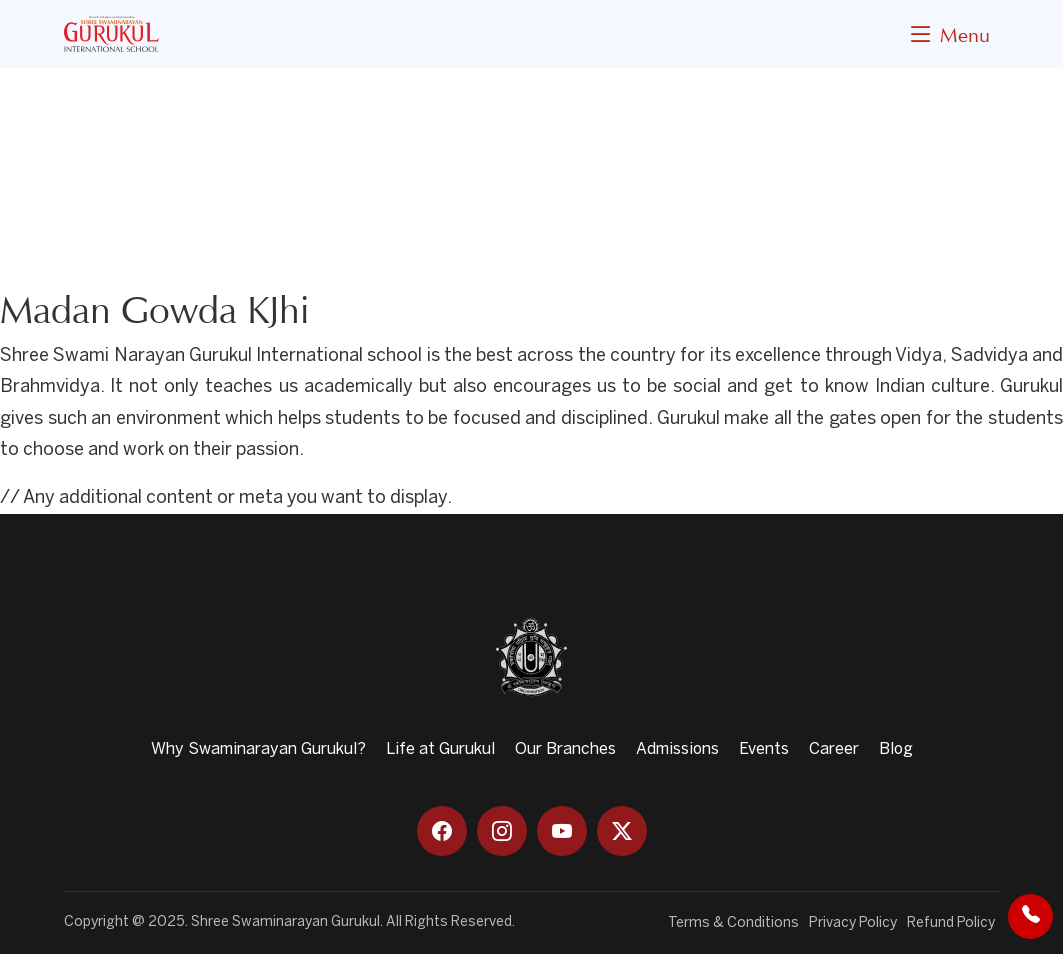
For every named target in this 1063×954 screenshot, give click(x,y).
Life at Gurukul (440, 749)
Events (764, 749)
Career (834, 749)
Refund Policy (951, 923)
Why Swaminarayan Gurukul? (258, 749)
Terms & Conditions (733, 923)
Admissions (677, 749)
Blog (896, 749)
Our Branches (565, 749)
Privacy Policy (853, 923)
